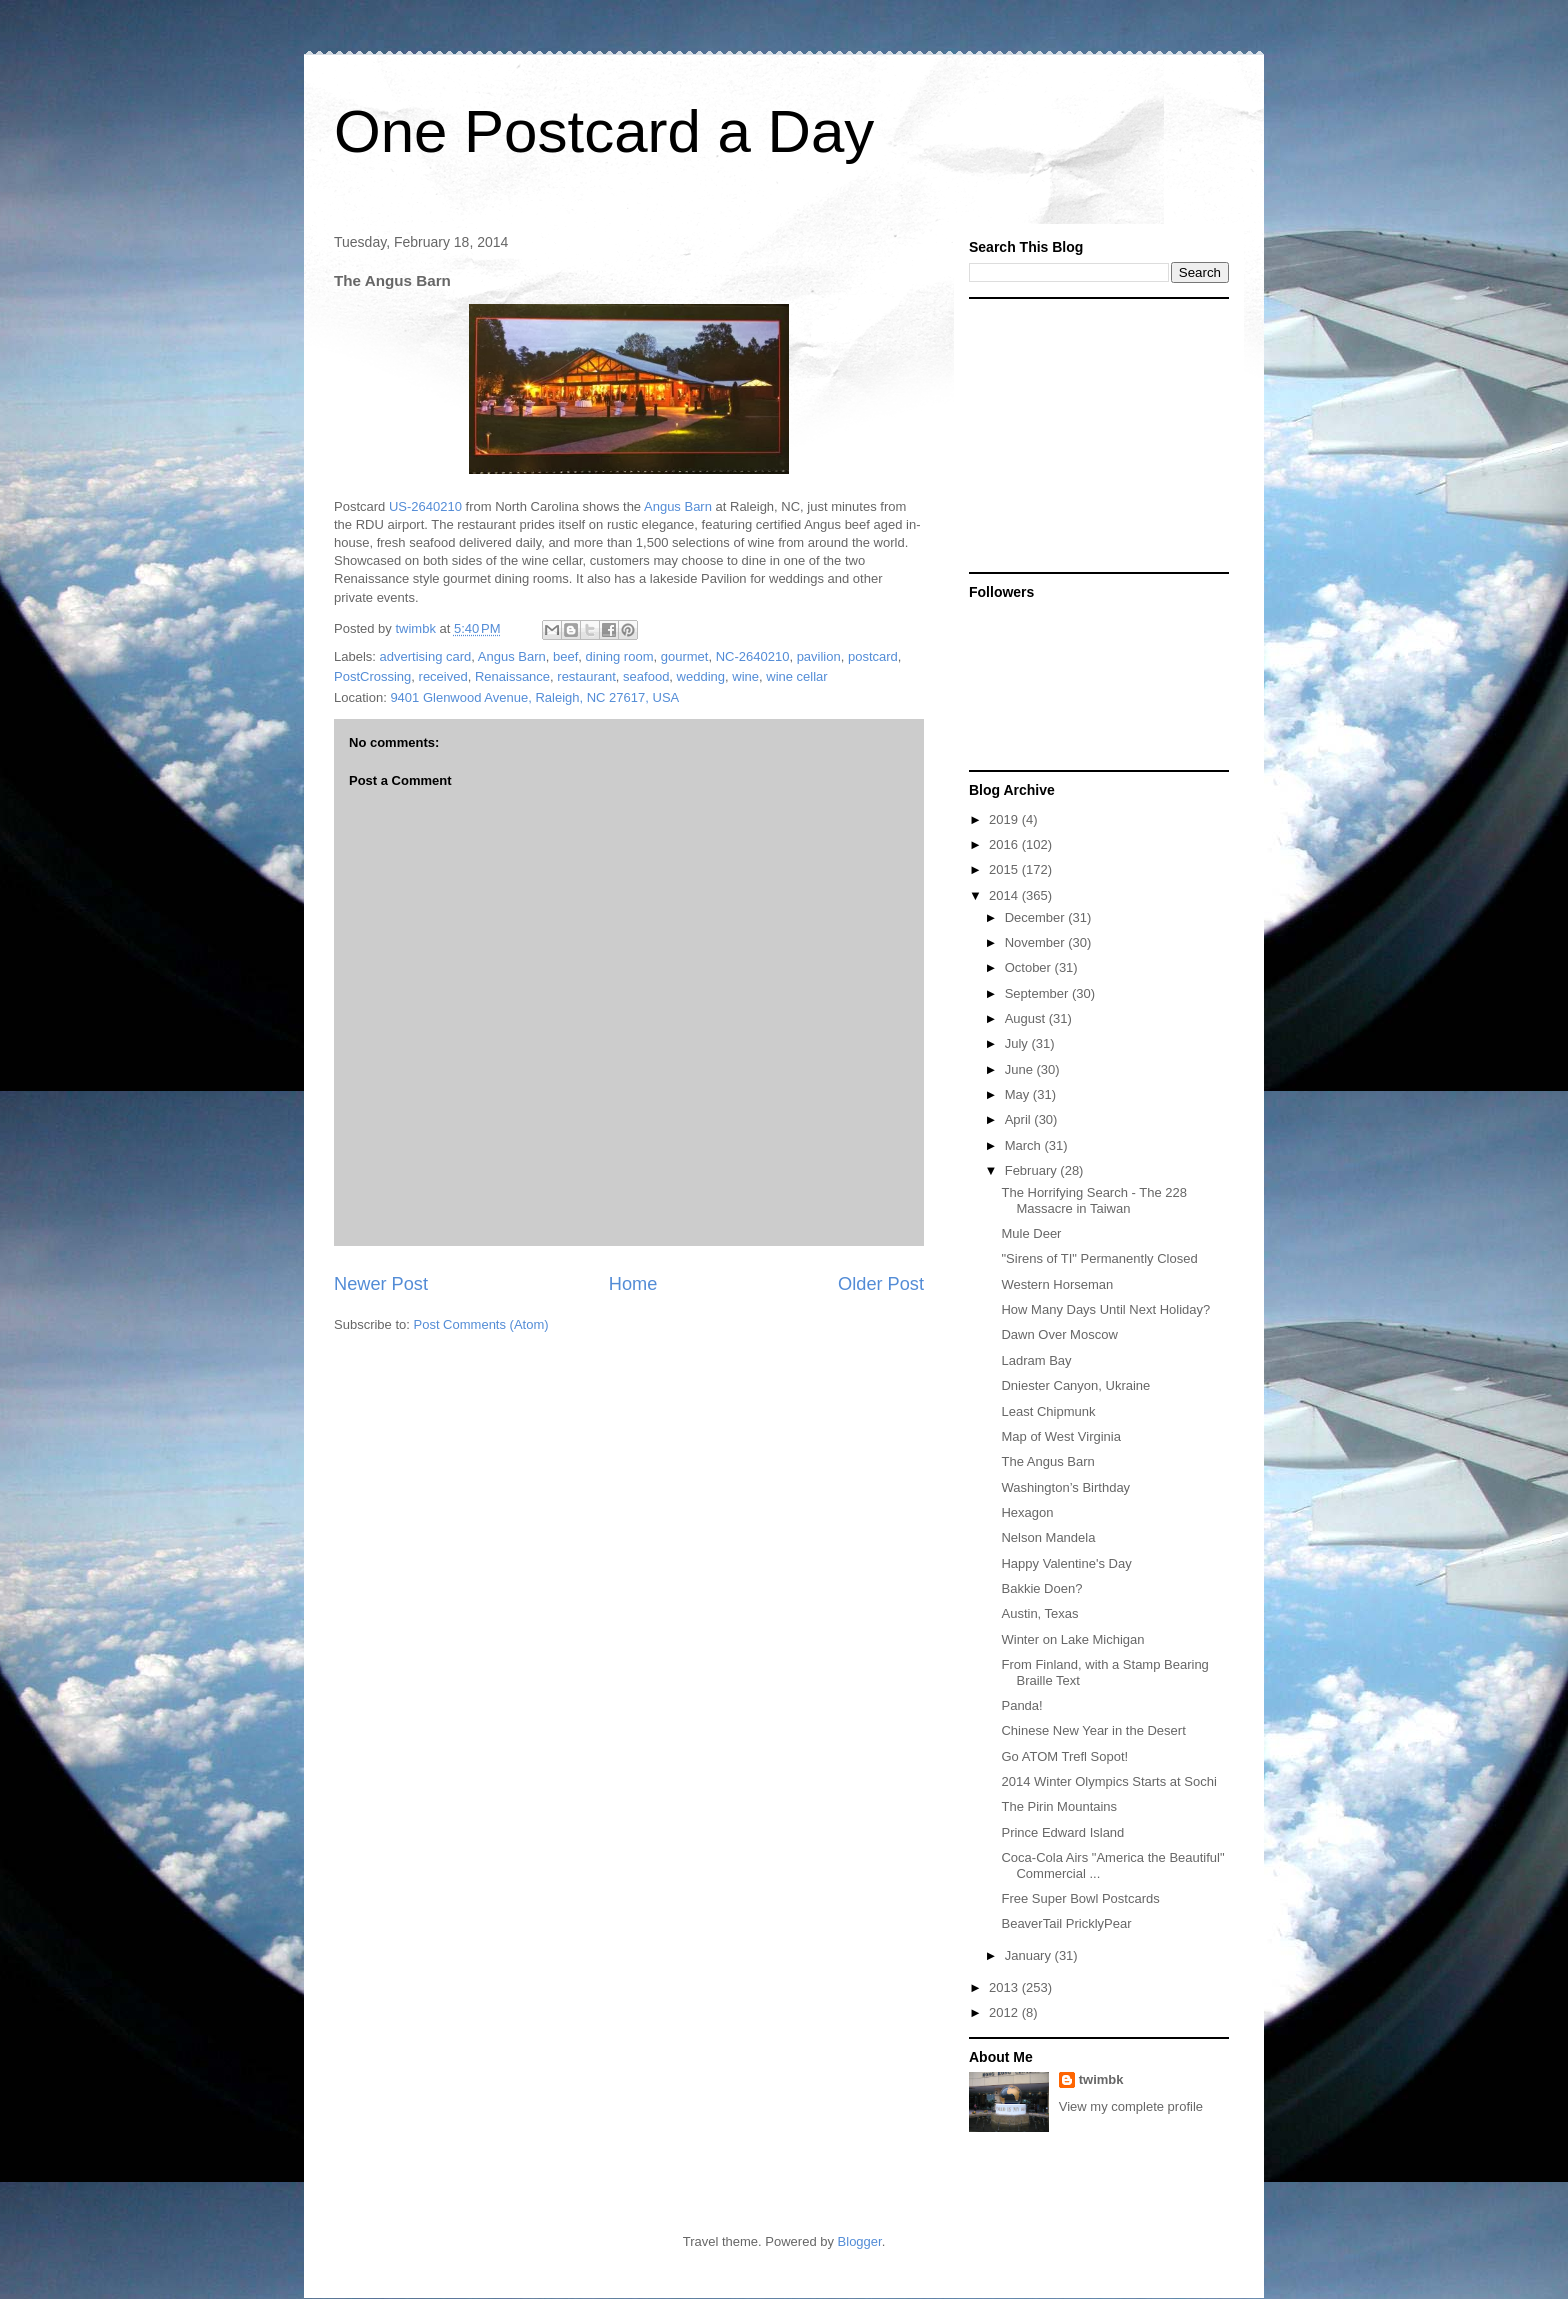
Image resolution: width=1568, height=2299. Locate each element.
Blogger (860, 2241)
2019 (1005, 819)
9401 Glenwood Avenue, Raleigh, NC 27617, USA (534, 697)
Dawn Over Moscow (1059, 1334)
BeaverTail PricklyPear (1066, 1923)
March (1025, 1145)
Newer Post (381, 1284)
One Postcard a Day (604, 131)
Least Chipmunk (1048, 1411)
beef (565, 656)
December (1037, 917)
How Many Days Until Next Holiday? (1105, 1309)
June (1021, 1069)
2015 (1005, 869)
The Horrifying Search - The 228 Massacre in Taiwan (1093, 1200)
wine (745, 676)
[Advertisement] (1094, 434)
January (1030, 1955)
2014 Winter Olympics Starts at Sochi (1108, 1781)
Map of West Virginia (1060, 1436)
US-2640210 (425, 506)
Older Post (881, 1284)
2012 (1005, 2012)
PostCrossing (372, 676)
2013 (1005, 1987)
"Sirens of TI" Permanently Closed (1099, 1258)
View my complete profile (1131, 2106)
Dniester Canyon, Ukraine (1075, 1385)
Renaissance (512, 676)
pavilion (819, 656)
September (1038, 993)
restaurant (586, 676)
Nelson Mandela (1048, 1537)
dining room (620, 656)
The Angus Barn (1047, 1461)
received (443, 676)
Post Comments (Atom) (481, 1324)
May (1019, 1094)
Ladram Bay (1036, 1360)
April (1020, 1119)
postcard (873, 656)
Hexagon (1027, 1512)
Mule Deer (1031, 1233)
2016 (1005, 844)
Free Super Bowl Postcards (1080, 1898)
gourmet (685, 656)
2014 (1005, 895)
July (1018, 1043)
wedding (701, 676)
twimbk (1101, 2079)
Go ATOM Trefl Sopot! (1064, 1756)
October (1030, 967)
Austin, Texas (1039, 1613)
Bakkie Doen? (1041, 1588)
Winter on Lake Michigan (1072, 1639)
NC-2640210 (753, 656)
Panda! (1021, 1705)
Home (633, 1284)
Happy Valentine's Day (1066, 1563)
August (1027, 1018)
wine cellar (796, 676)
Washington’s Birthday (1065, 1487)
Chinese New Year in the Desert (1093, 1730)
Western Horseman (1057, 1284)
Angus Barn (678, 506)
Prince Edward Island (1062, 1832)
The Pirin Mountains (1059, 1806)
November (1037, 942)
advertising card (426, 656)
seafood (646, 676)
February (1033, 1170)
